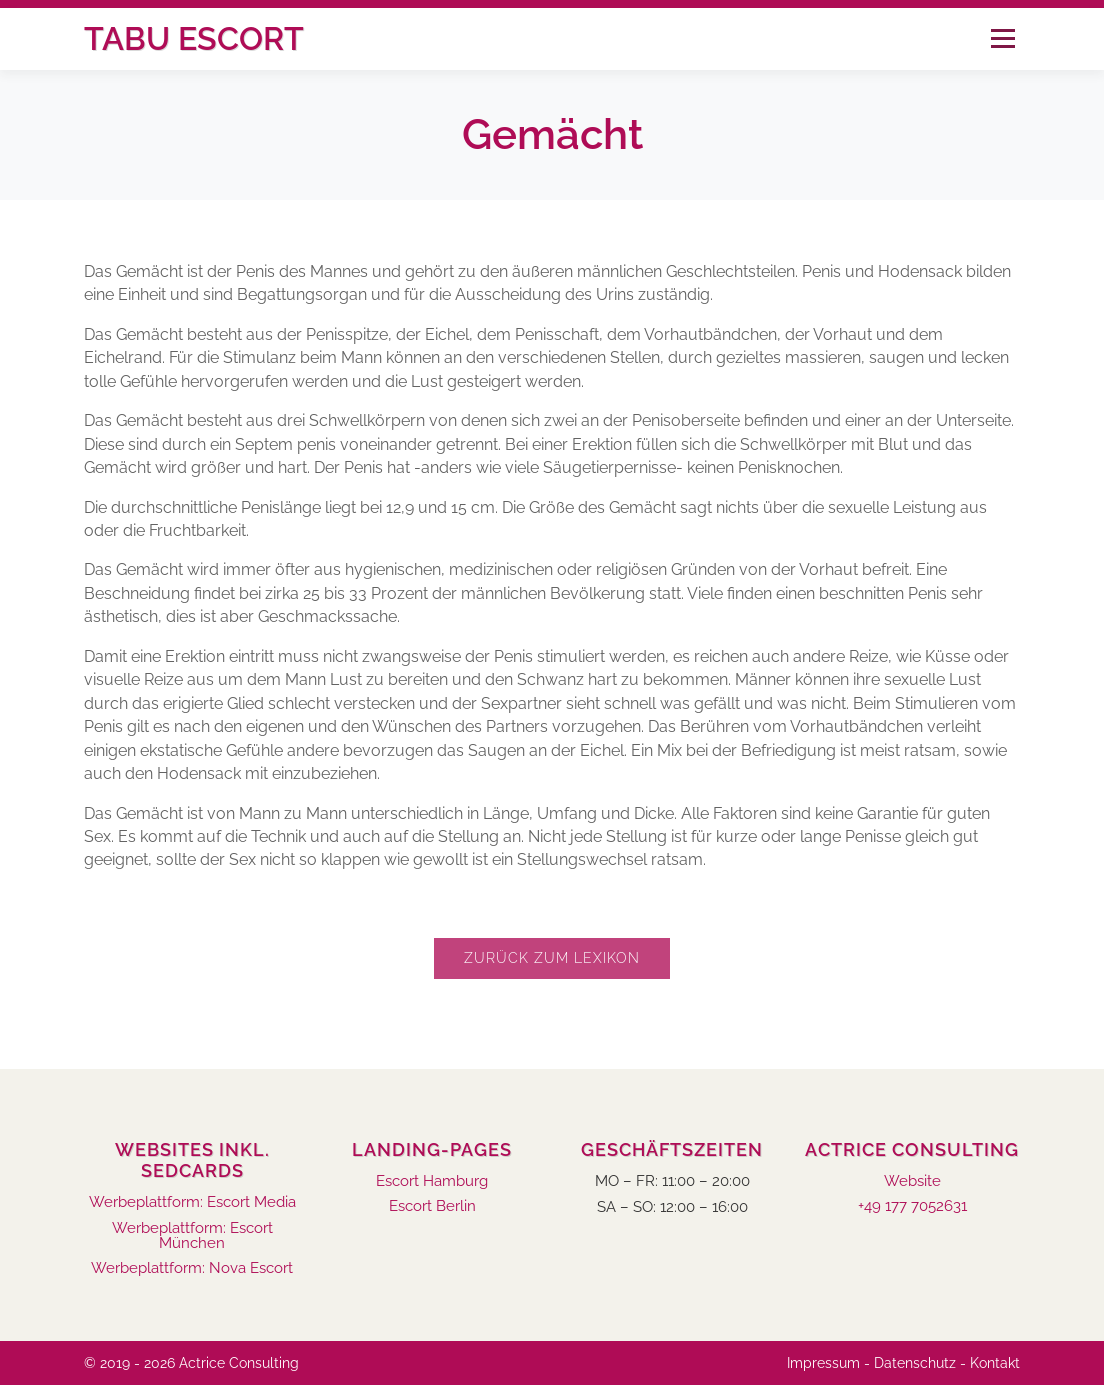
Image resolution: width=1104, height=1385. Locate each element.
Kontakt (995, 1363)
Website (912, 1181)
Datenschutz (915, 1363)
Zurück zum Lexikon (552, 958)
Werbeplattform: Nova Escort (192, 1268)
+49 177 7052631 (912, 1206)
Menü (1002, 38)
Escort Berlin (432, 1206)
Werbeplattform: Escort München (192, 1236)
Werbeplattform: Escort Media (192, 1202)
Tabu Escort (194, 38)
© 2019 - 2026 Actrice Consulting (191, 1363)
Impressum (823, 1363)
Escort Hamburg (432, 1181)
